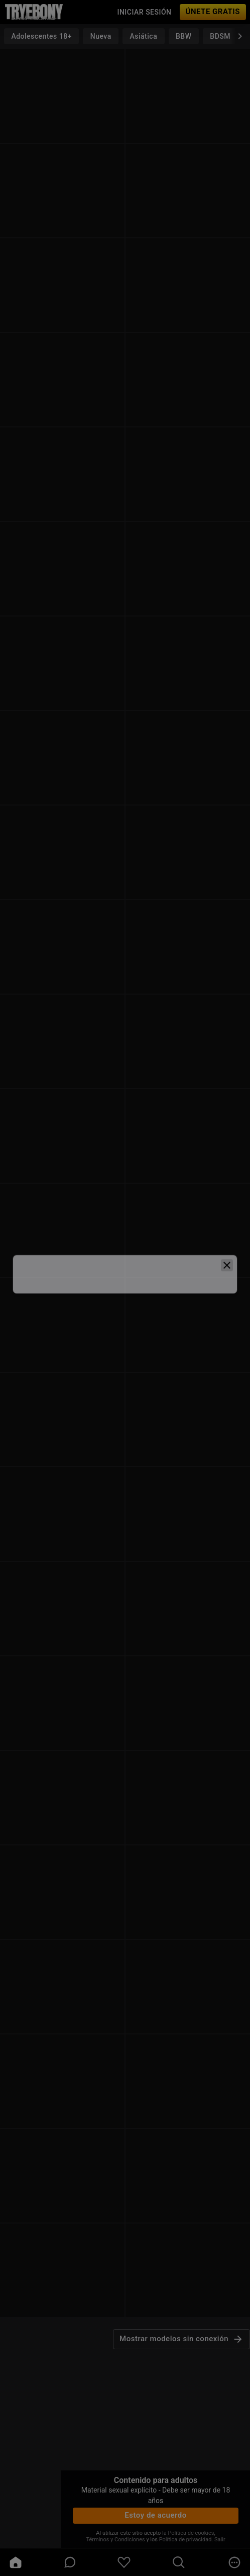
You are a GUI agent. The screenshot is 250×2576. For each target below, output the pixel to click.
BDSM (220, 36)
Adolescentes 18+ (41, 36)
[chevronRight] (240, 36)
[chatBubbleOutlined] (70, 2562)
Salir (219, 2539)
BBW (184, 36)
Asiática (144, 36)
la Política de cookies (188, 2533)
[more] (234, 2562)
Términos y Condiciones (115, 2539)
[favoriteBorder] (124, 2562)
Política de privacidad (185, 2539)
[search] (178, 2562)
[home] (15, 2562)
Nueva (100, 36)
